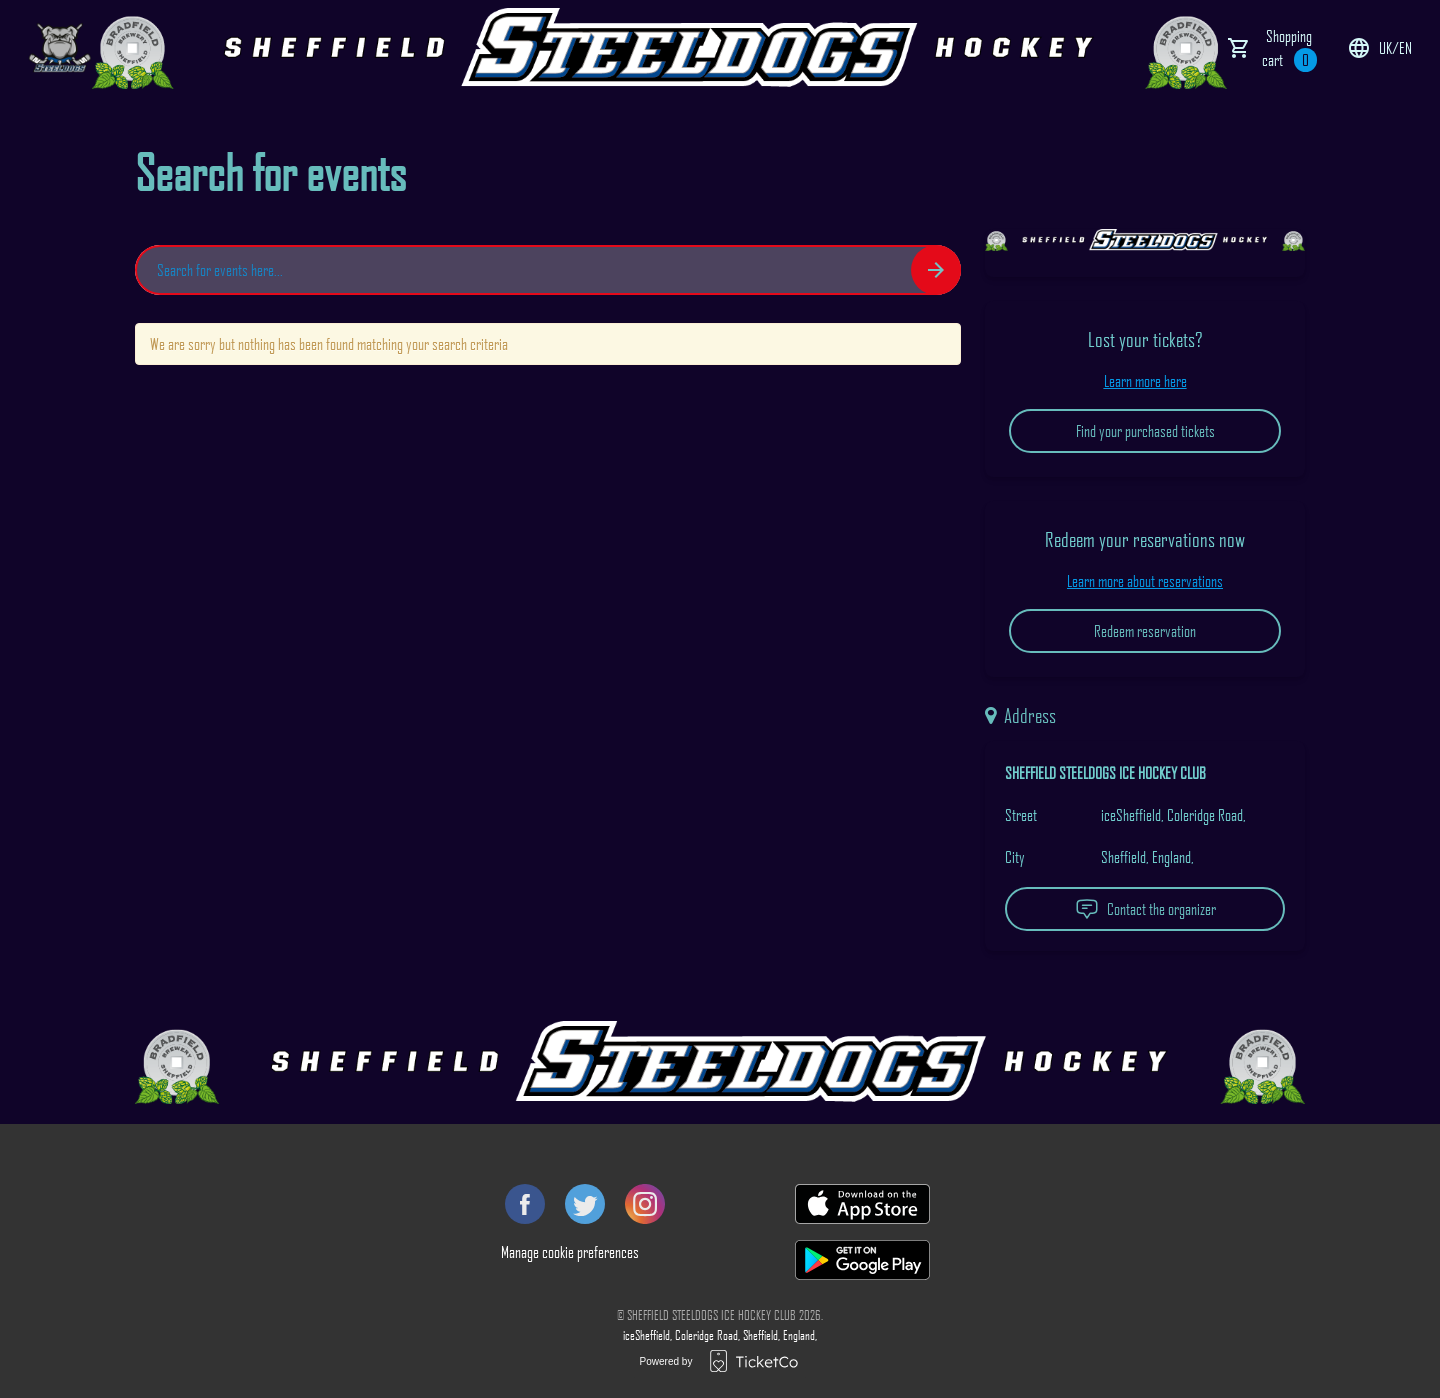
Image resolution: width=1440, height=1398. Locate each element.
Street (1021, 815)
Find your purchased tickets (1145, 431)
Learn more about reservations (1145, 581)
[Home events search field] (548, 270)
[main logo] (60, 48)
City (1015, 857)
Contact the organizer (1145, 909)
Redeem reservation (1145, 631)
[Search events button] (936, 270)
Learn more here (1145, 381)
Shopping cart (1289, 49)
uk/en (1379, 48)
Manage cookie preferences (570, 1252)
